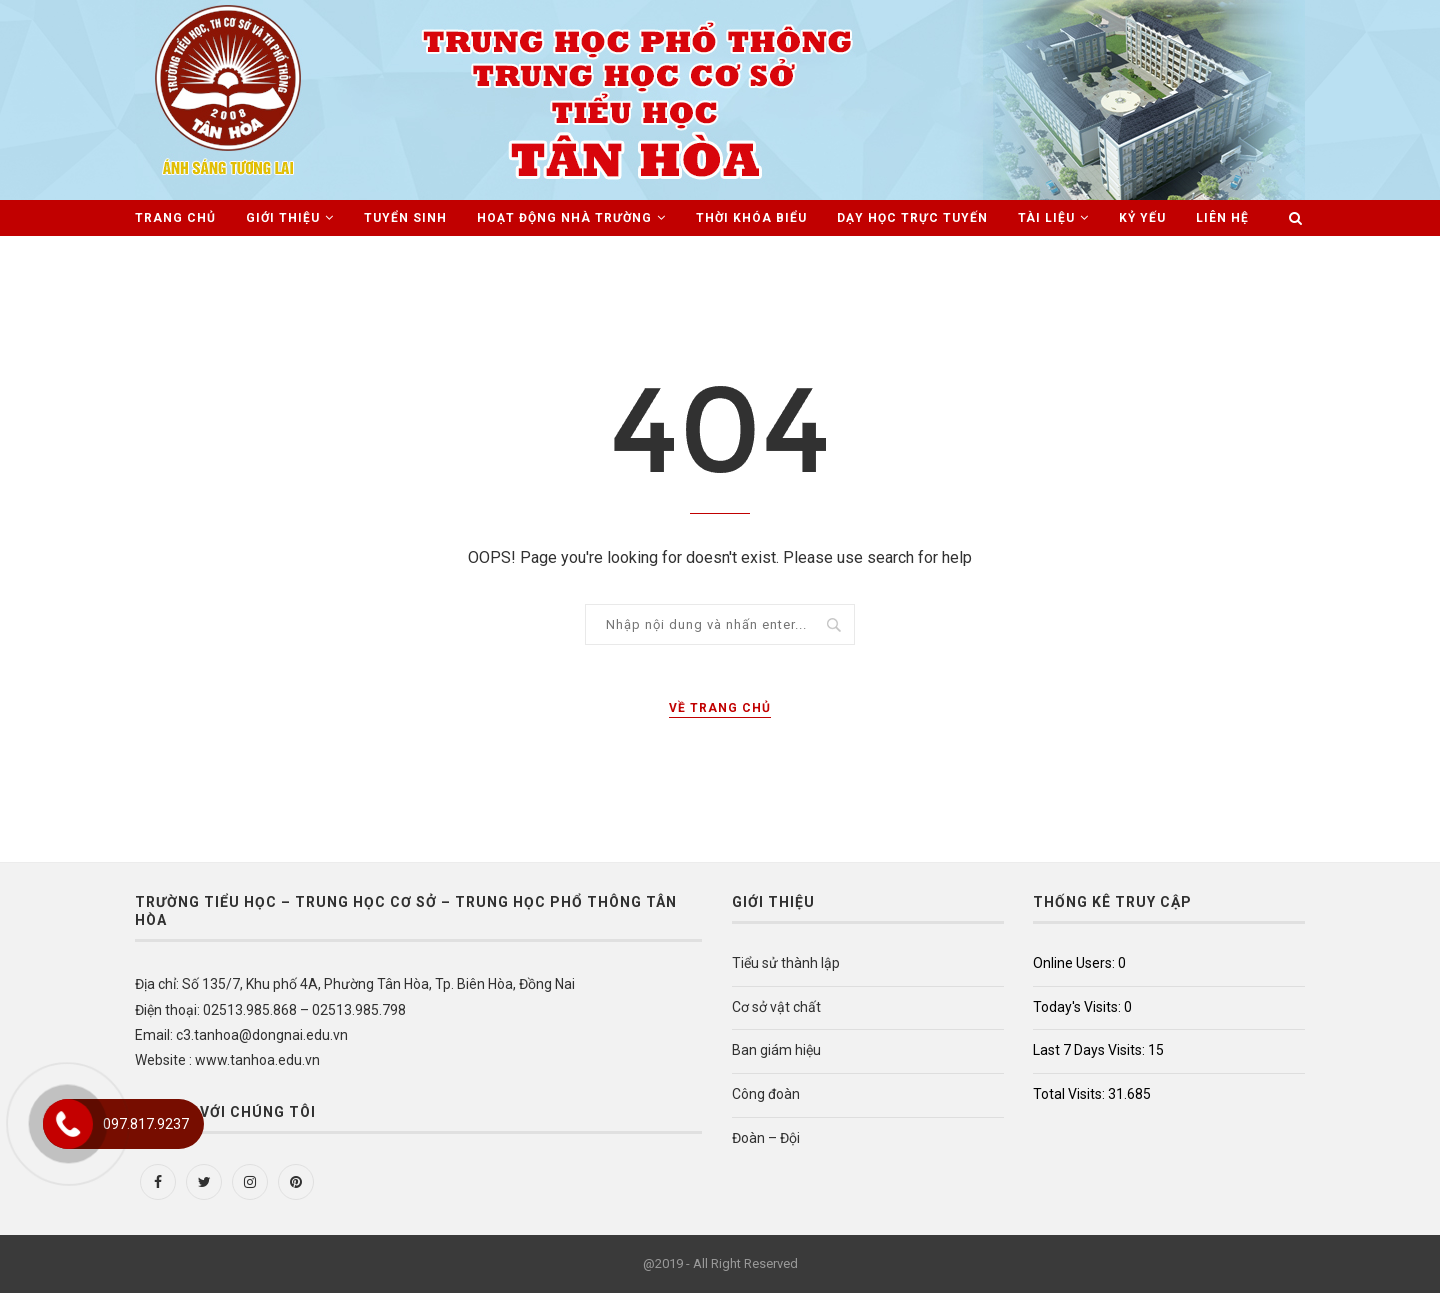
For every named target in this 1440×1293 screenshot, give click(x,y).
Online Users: (1075, 963)
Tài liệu (1046, 218)
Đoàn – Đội (766, 1138)
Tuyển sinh (405, 218)
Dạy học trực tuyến (912, 218)
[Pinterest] (296, 1182)
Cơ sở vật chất (776, 1007)
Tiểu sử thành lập (786, 963)
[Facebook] (158, 1182)
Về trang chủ (720, 708)
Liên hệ (1222, 218)
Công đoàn (766, 1094)
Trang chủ (175, 218)
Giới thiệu (283, 218)
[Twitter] (204, 1182)
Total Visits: (1070, 1094)
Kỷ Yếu (1142, 218)
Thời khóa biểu (751, 218)
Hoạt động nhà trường (564, 218)
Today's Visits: (1078, 1007)
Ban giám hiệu (776, 1050)
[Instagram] (250, 1182)
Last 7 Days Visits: (1090, 1050)
